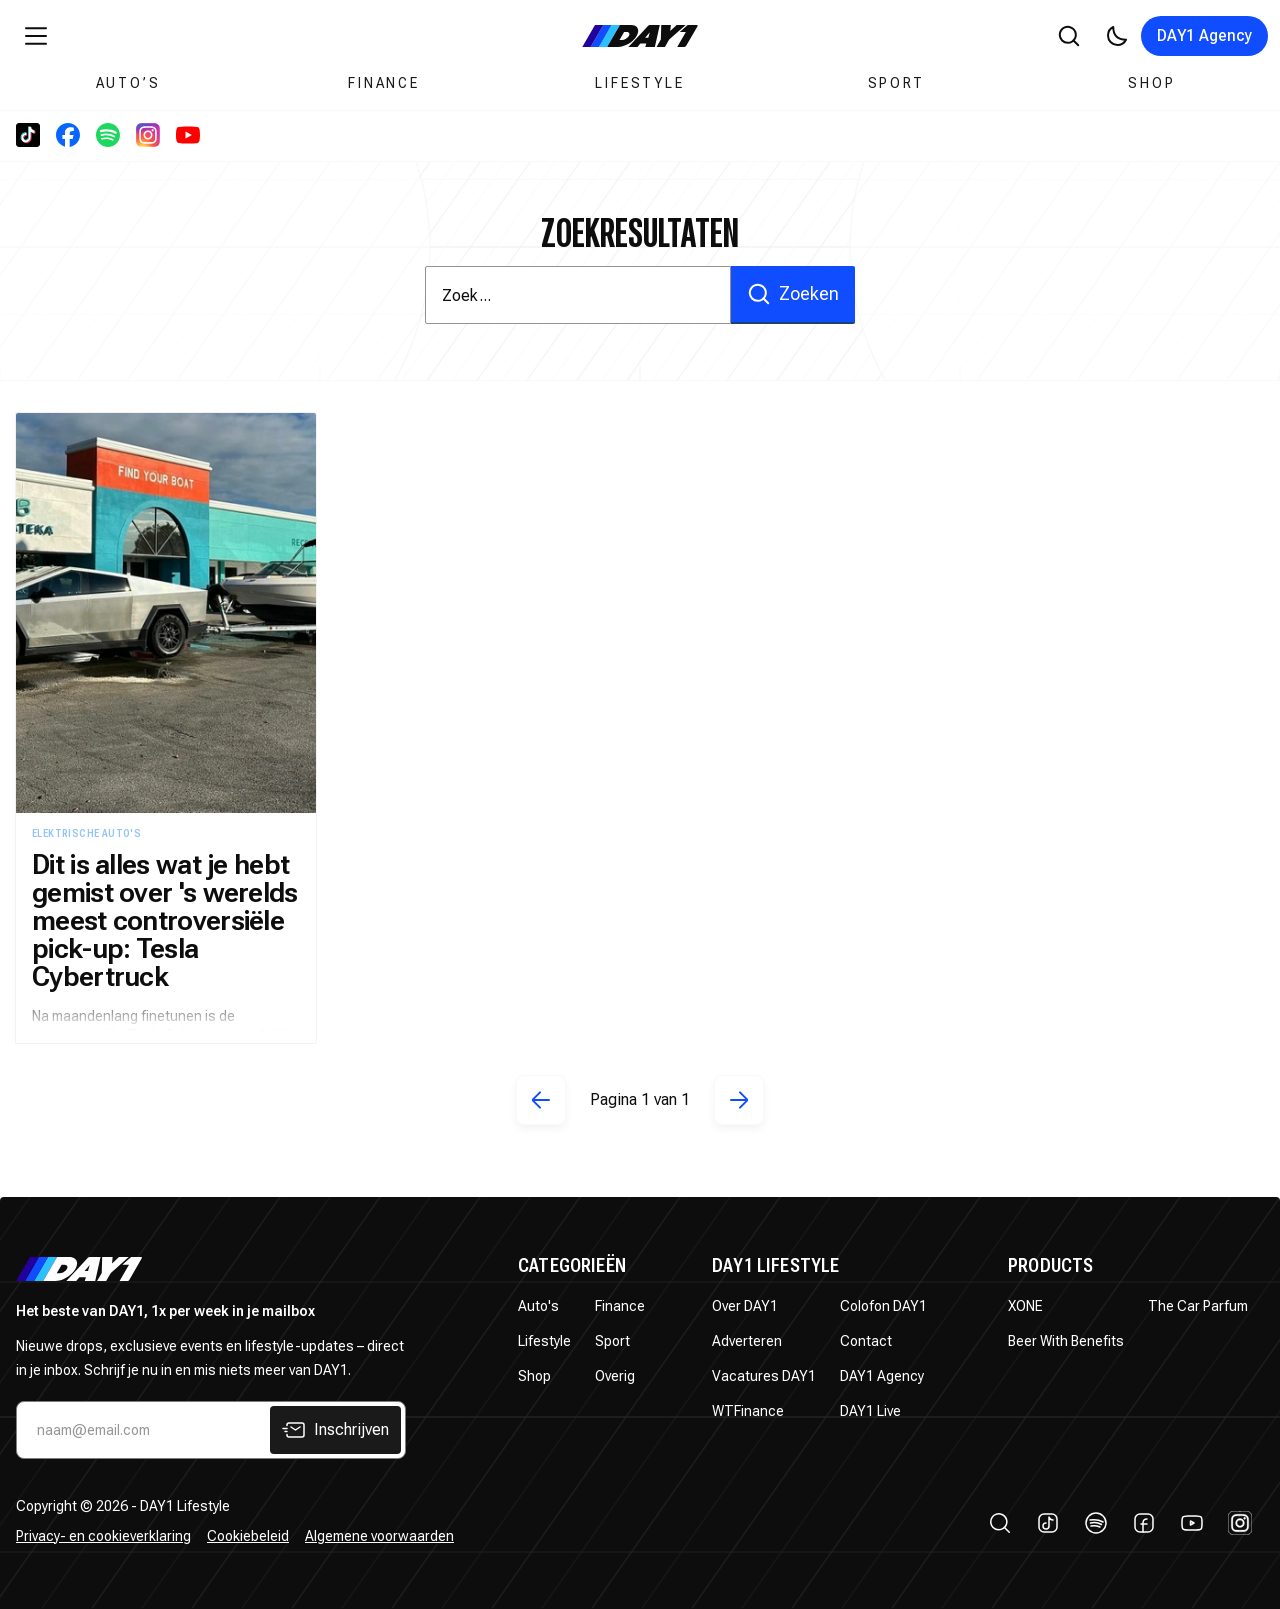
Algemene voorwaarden (379, 1536)
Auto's (538, 1306)
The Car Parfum (1198, 1306)
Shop (1151, 83)
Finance (384, 83)
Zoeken (793, 294)
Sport (896, 83)
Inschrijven (335, 1430)
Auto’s (128, 83)
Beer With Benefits (1066, 1341)
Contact (866, 1341)
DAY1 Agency (1204, 35)
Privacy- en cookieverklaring (103, 1536)
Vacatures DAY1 (764, 1376)
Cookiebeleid (248, 1536)
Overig (615, 1376)
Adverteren (747, 1341)
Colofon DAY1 (883, 1306)
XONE (1025, 1306)
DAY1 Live (870, 1411)
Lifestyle (639, 83)
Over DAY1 (745, 1306)
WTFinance (748, 1411)
